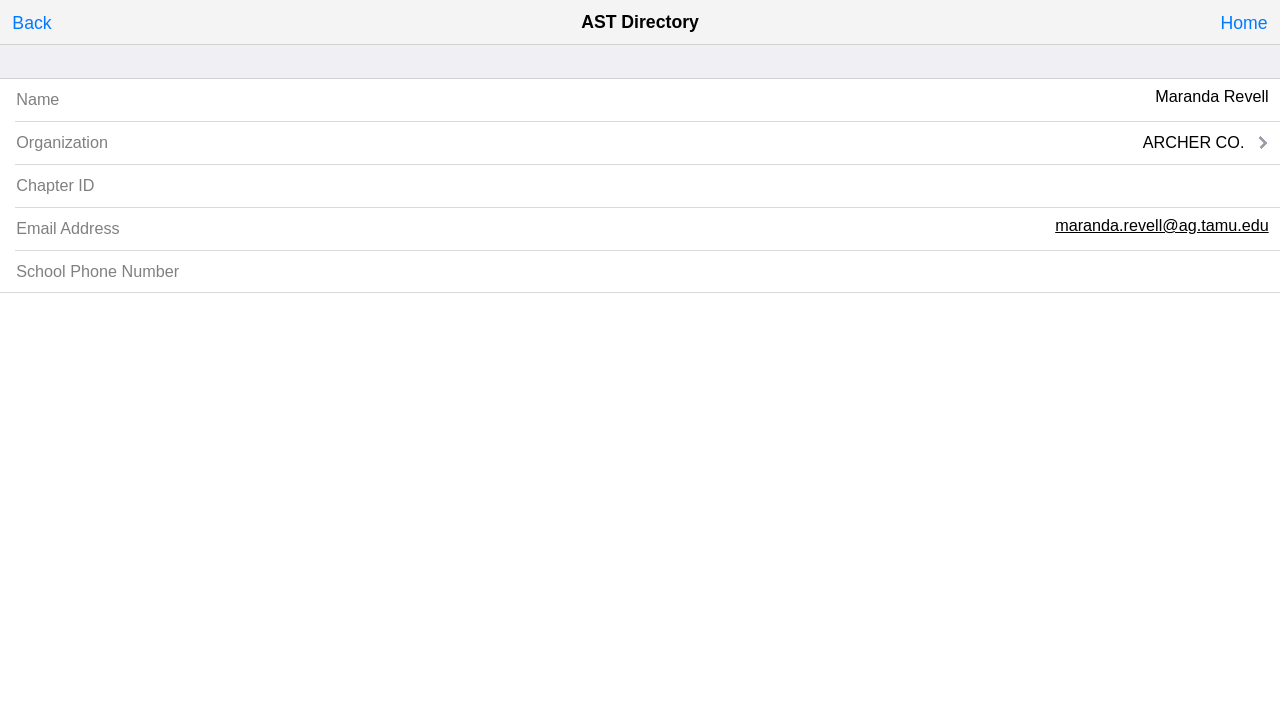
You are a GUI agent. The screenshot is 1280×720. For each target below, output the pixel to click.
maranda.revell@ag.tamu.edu (1162, 225)
